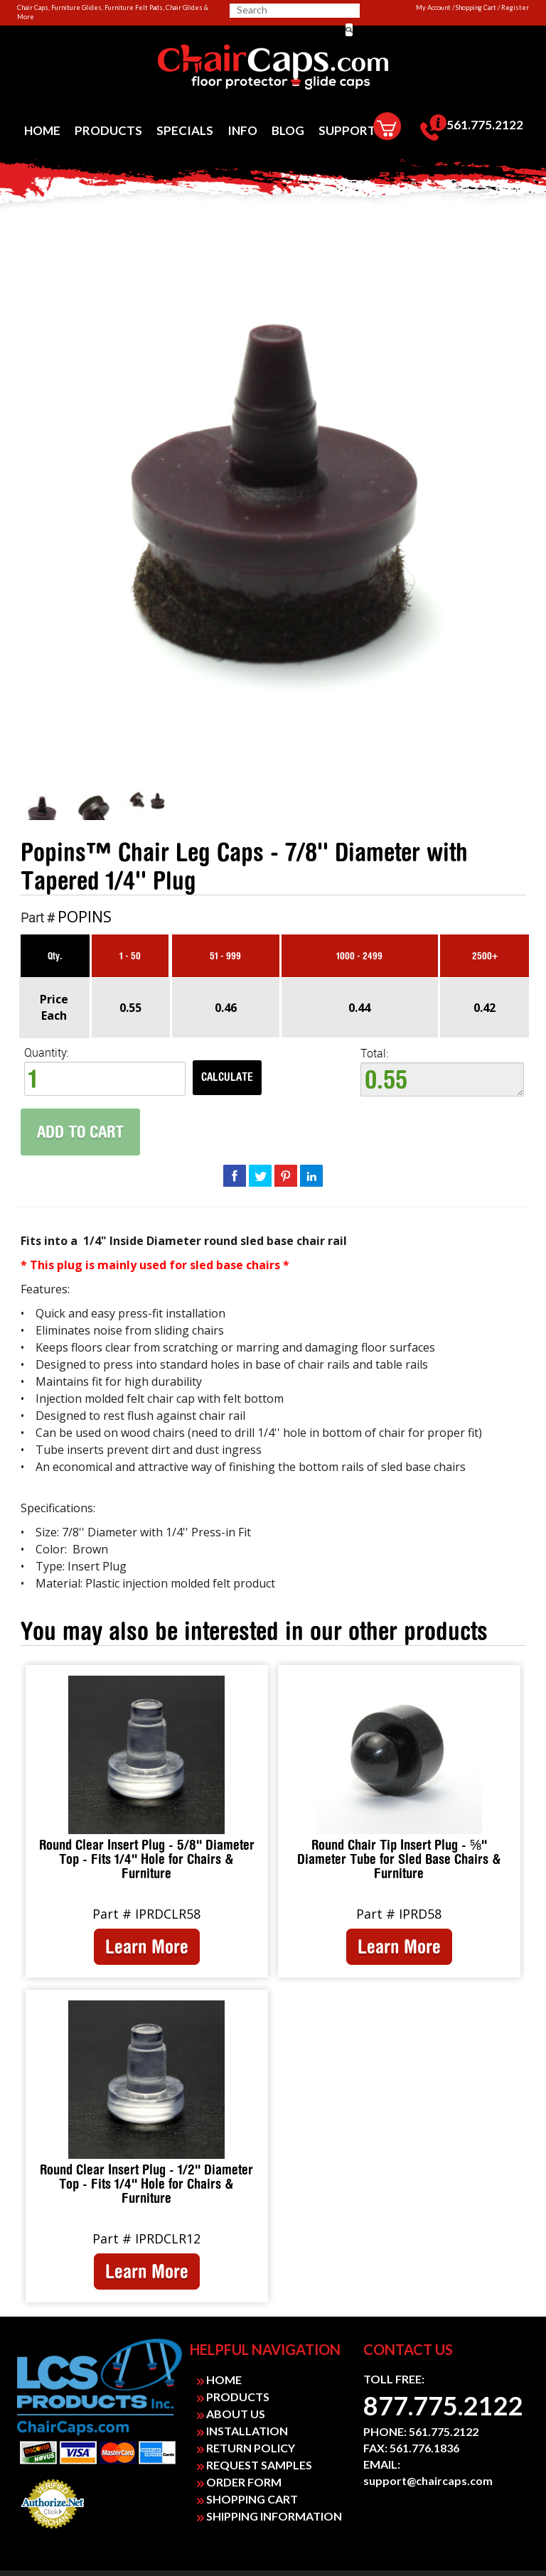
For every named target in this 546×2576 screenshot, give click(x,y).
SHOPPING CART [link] (247, 2499)
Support (347, 130)
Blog (288, 130)
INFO (242, 130)
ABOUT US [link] (231, 2413)
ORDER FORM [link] (239, 2482)
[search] (292, 10)
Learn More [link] (146, 1946)
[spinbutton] (105, 1079)
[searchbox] (286, 10)
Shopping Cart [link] (476, 7)
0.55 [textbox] (442, 1079)
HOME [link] (219, 2379)
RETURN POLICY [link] (246, 2447)
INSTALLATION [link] (242, 2430)
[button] (349, 29)
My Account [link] (433, 7)
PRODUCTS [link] (233, 2396)
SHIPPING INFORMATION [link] (269, 2516)
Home (42, 130)
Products (108, 130)
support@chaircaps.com (428, 2480)
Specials (184, 130)
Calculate (227, 1077)
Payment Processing (52, 2532)
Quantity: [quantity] (105, 1071)
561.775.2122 (471, 127)
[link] (273, 67)
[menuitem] (42, 130)
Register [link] (515, 7)
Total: (442, 1071)
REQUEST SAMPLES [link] (254, 2465)
